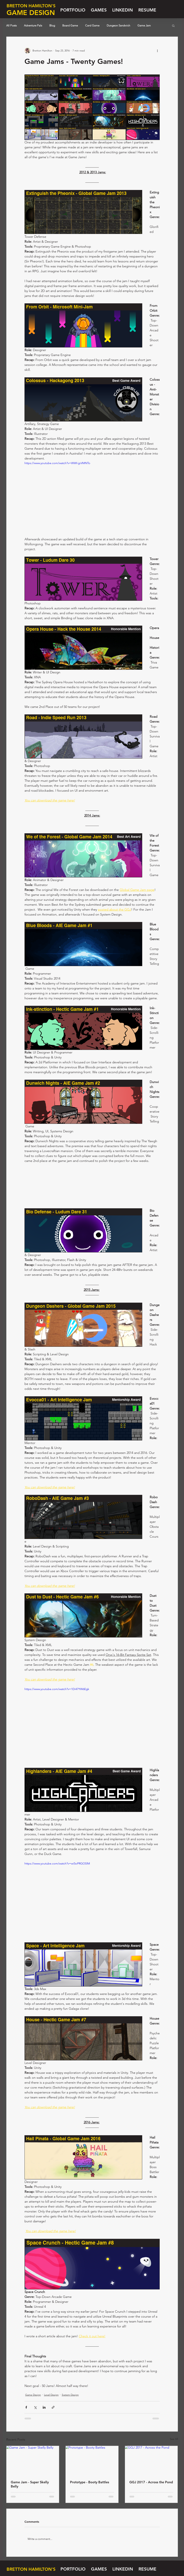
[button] (173, 25)
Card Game (92, 25)
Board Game (70, 25)
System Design (70, 2394)
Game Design (33, 2394)
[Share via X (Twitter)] (35, 2407)
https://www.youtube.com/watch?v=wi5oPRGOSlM (57, 1863)
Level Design (51, 2394)
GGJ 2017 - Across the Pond (151, 2482)
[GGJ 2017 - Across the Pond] (151, 2460)
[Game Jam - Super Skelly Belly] (32, 2460)
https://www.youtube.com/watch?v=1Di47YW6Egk (56, 1689)
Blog (52, 25)
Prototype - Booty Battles (89, 2482)
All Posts (11, 25)
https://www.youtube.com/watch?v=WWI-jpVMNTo (57, 463)
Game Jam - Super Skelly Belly (30, 2484)
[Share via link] (53, 2407)
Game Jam (144, 25)
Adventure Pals (33, 25)
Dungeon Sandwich (118, 25)
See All (174, 2439)
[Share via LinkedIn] (44, 2407)
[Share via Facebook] (26, 2407)
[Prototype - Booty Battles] (92, 2460)
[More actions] (157, 50)
